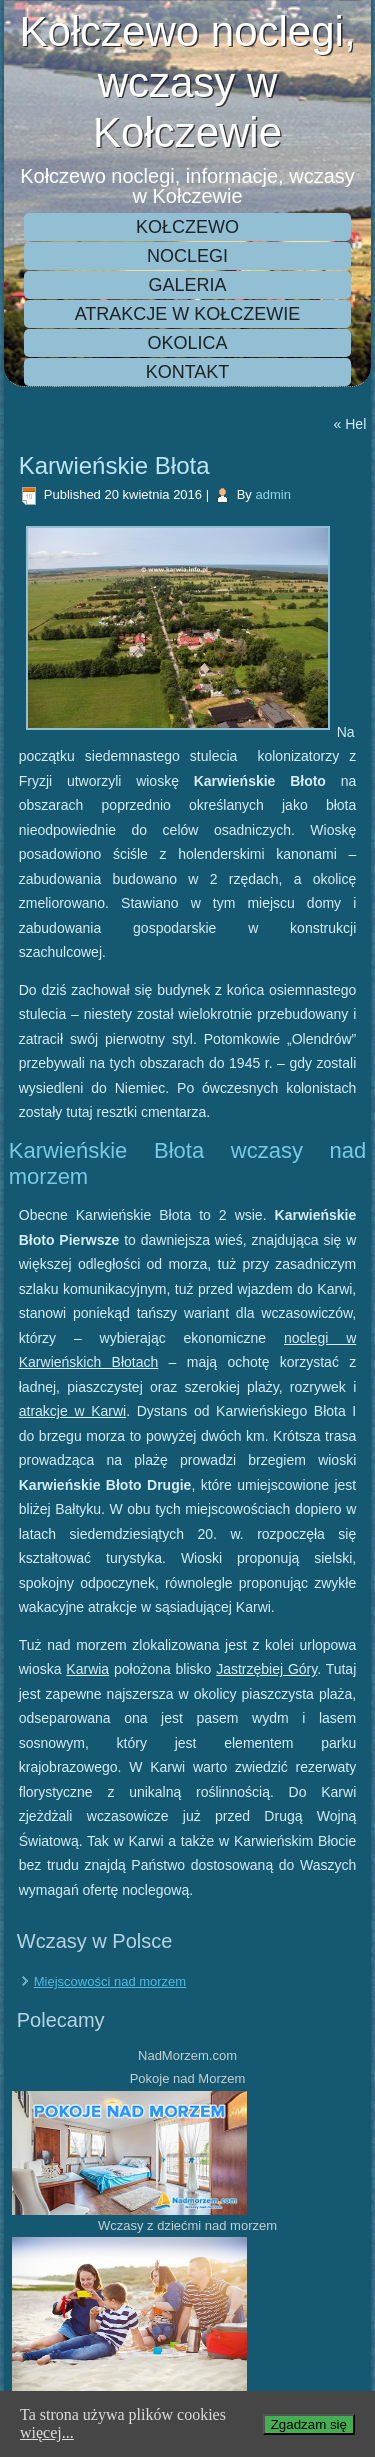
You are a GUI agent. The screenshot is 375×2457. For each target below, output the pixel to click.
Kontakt (188, 372)
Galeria (187, 285)
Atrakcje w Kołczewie (188, 314)
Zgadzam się (309, 2424)
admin (272, 494)
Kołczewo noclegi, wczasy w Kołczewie (187, 82)
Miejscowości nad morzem (110, 1981)
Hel (355, 424)
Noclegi (187, 256)
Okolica (187, 343)
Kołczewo (187, 227)
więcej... (47, 2432)
